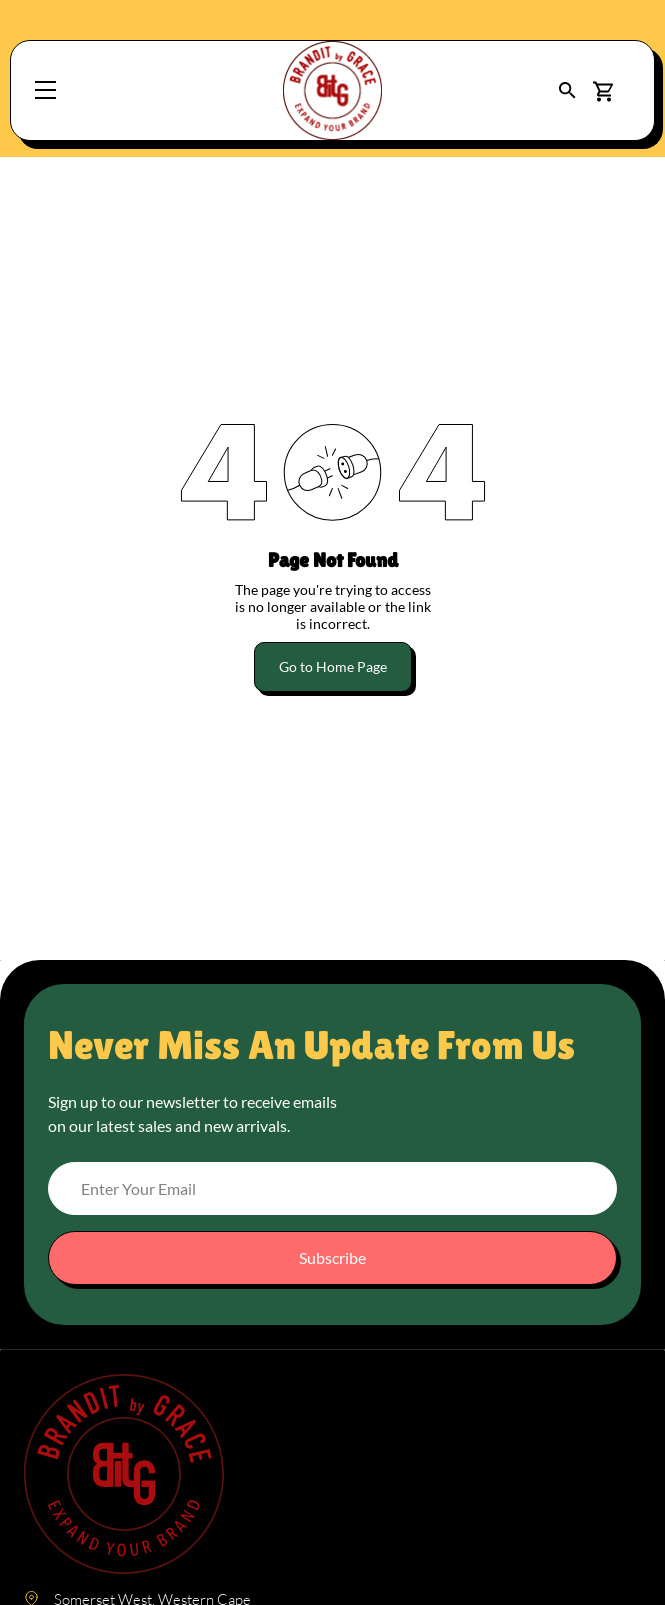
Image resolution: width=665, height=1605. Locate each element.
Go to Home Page (333, 666)
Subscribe (332, 1257)
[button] (567, 90)
